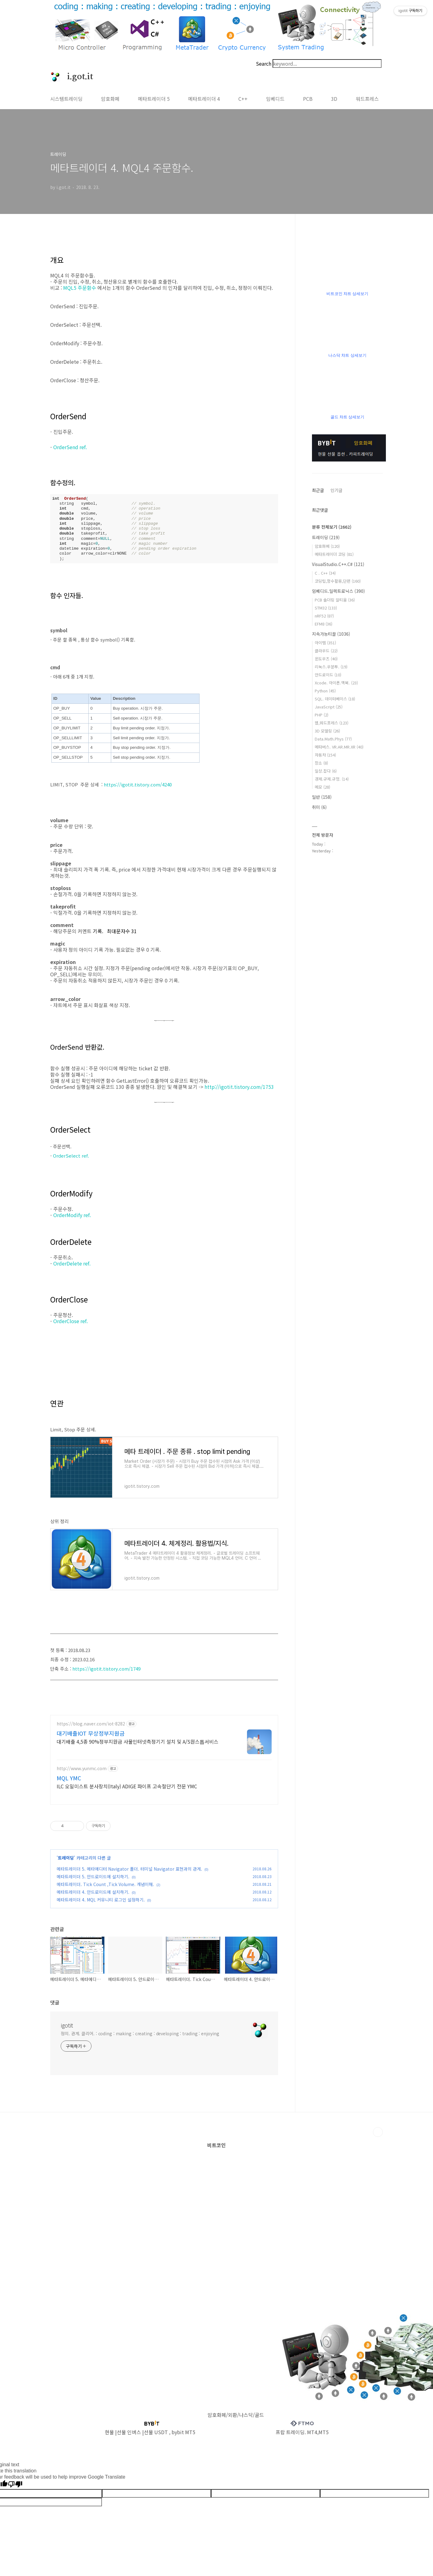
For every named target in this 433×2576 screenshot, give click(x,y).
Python (325, 691)
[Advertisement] (126, 1769)
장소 (321, 763)
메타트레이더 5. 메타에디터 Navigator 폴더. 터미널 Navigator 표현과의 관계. (129, 1876)
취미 (319, 807)
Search (263, 63)
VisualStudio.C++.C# (338, 564)
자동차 (325, 755)
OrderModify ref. (72, 1215)
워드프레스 (367, 98)
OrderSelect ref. (71, 1155)
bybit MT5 (183, 2439)
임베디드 (275, 98)
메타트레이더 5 (154, 98)
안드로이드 (328, 675)
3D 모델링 (327, 731)
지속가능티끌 (331, 634)
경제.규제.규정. (332, 779)
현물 (109, 2439)
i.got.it (76, 76)
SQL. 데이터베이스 (335, 699)
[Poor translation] (15, 2492)
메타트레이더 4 (204, 98)
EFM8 (323, 624)
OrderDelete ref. (72, 1263)
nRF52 (324, 616)
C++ (243, 98)
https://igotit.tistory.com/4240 (138, 784)
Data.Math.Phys (333, 739)
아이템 (325, 643)
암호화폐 (110, 98)
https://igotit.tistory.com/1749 (106, 1668)
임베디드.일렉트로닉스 (338, 591)
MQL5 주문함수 (79, 287)
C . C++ (325, 573)
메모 (322, 787)
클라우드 (326, 651)
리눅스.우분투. (331, 667)
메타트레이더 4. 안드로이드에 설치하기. (93, 1899)
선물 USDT (156, 2439)
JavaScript (328, 707)
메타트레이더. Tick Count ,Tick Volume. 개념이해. (105, 1892)
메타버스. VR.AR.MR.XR (339, 747)
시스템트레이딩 (66, 98)
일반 (322, 797)
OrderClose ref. (70, 1321)
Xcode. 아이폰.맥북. (336, 683)
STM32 (326, 608)
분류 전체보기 (331, 527)
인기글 (336, 490)
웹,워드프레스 (331, 723)
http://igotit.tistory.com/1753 (239, 1086)
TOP (378, 2139)
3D (334, 98)
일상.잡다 (326, 771)
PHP (321, 715)
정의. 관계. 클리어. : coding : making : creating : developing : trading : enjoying (140, 2041)
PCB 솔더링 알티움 (335, 600)
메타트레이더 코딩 (334, 554)
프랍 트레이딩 (290, 2439)
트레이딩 (66, 1865)
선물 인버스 (129, 2439)
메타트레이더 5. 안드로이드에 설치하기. (93, 1884)
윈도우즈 (326, 659)
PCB (308, 98)
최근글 (318, 490)
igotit (67, 2032)
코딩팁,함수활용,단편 (338, 581)
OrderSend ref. (70, 447)
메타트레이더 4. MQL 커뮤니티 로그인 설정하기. (101, 1907)
